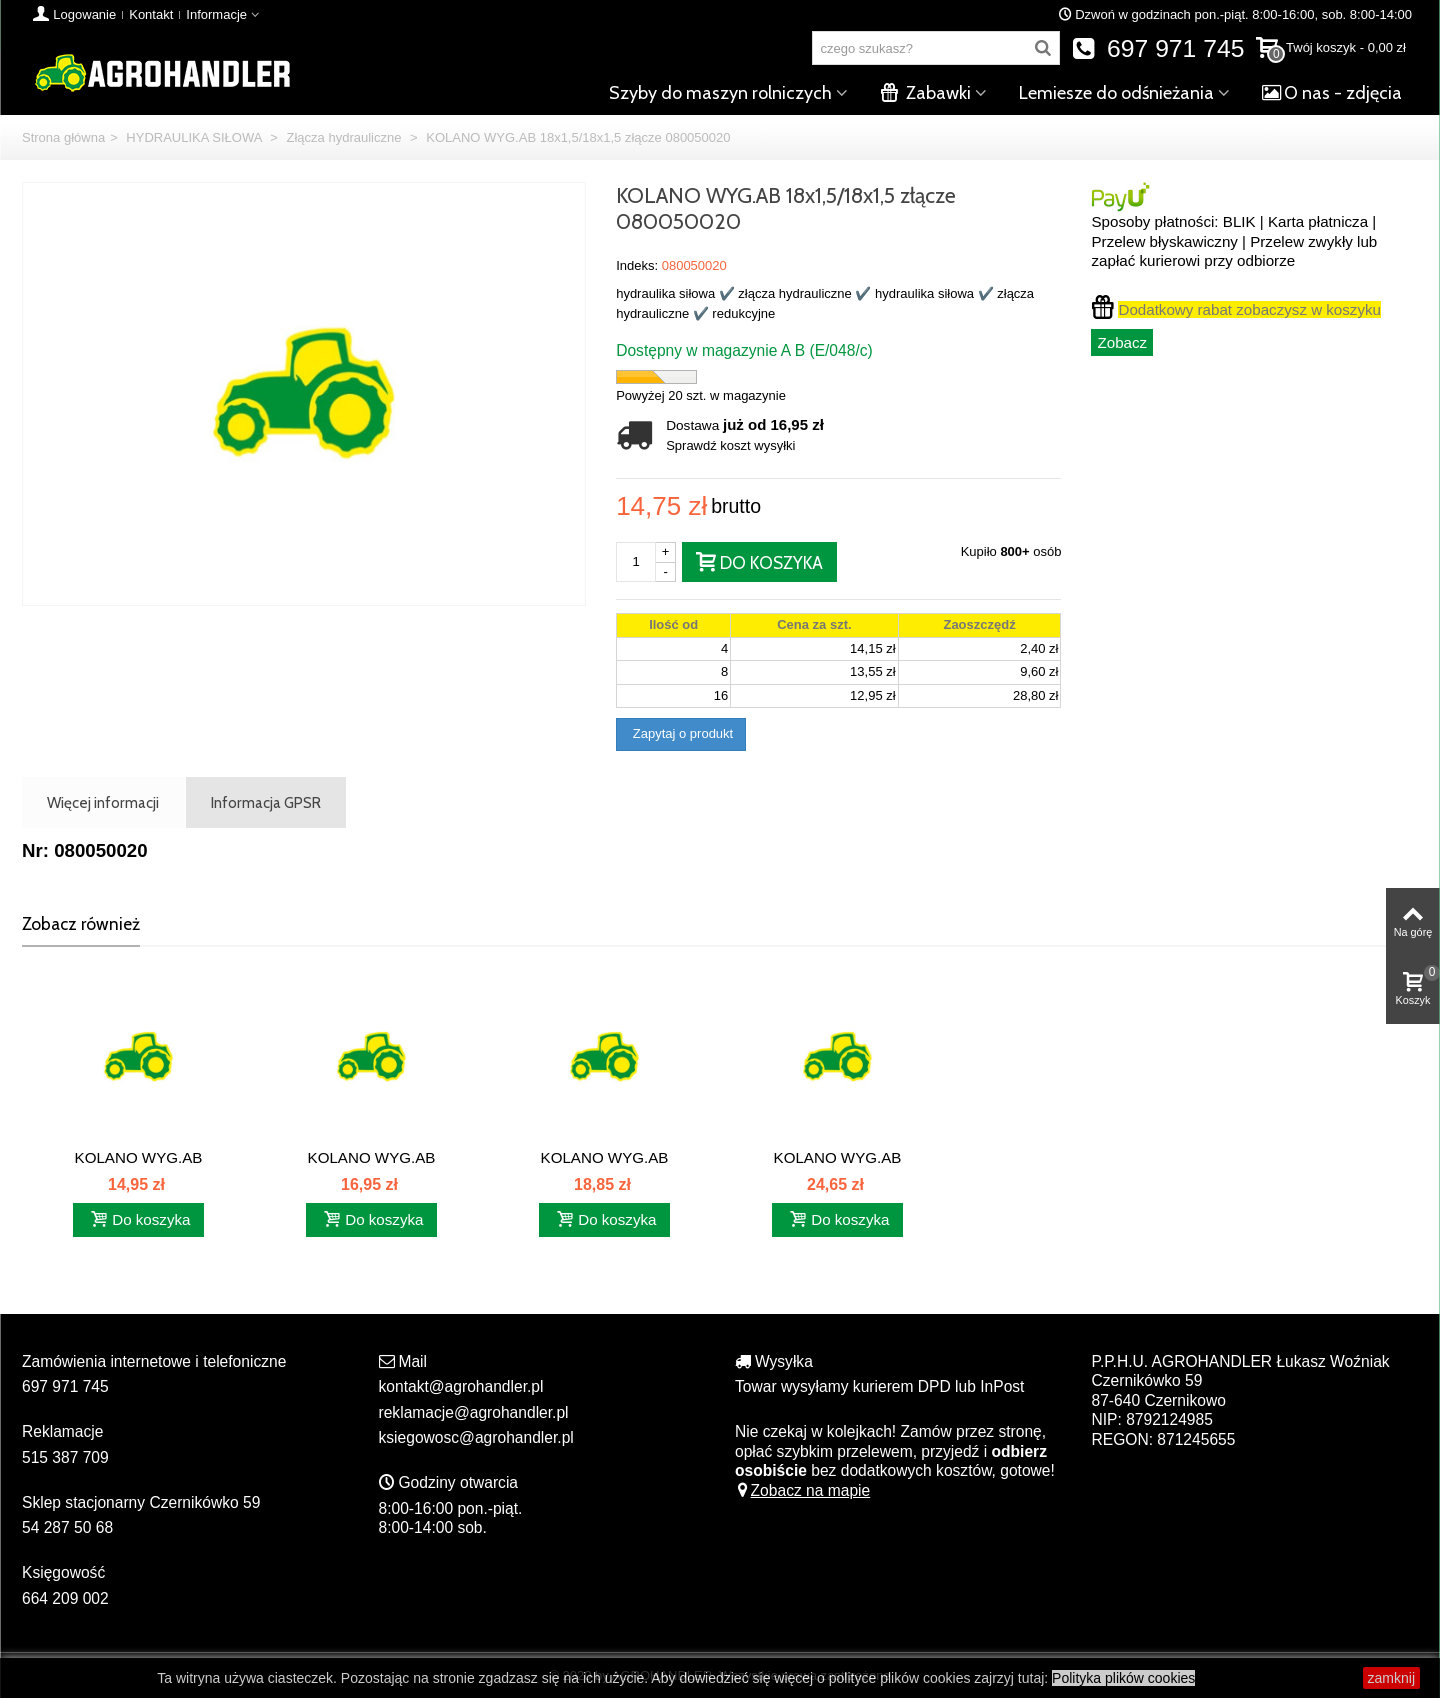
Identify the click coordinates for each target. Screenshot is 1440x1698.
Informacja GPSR (266, 802)
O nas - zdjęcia (1332, 93)
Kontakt (151, 14)
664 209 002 (65, 1598)
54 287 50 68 (67, 1527)
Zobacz (1122, 342)
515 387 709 (65, 1457)
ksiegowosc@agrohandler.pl (476, 1437)
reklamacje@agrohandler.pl (474, 1412)
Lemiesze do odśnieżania (1116, 93)
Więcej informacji (103, 802)
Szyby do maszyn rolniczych (720, 93)
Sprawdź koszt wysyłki (730, 445)
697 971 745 (1158, 48)
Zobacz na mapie (802, 1490)
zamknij (1391, 1678)
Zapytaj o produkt (681, 733)
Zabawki (925, 93)
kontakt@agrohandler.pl (461, 1386)
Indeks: (637, 265)
